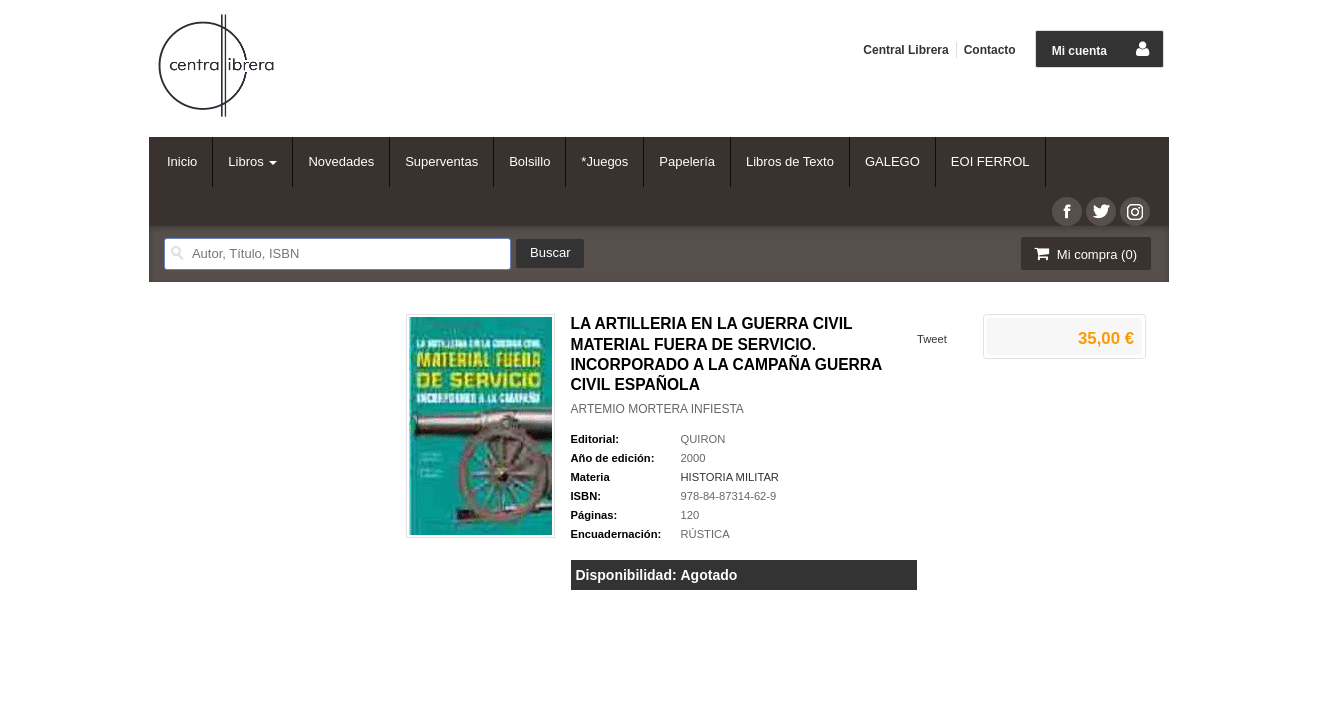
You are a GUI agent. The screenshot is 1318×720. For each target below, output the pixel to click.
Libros (252, 161)
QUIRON (703, 439)
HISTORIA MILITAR (730, 477)
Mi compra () (1084, 253)
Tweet (932, 339)
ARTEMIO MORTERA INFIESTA (657, 409)
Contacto (990, 50)
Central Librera (905, 50)
